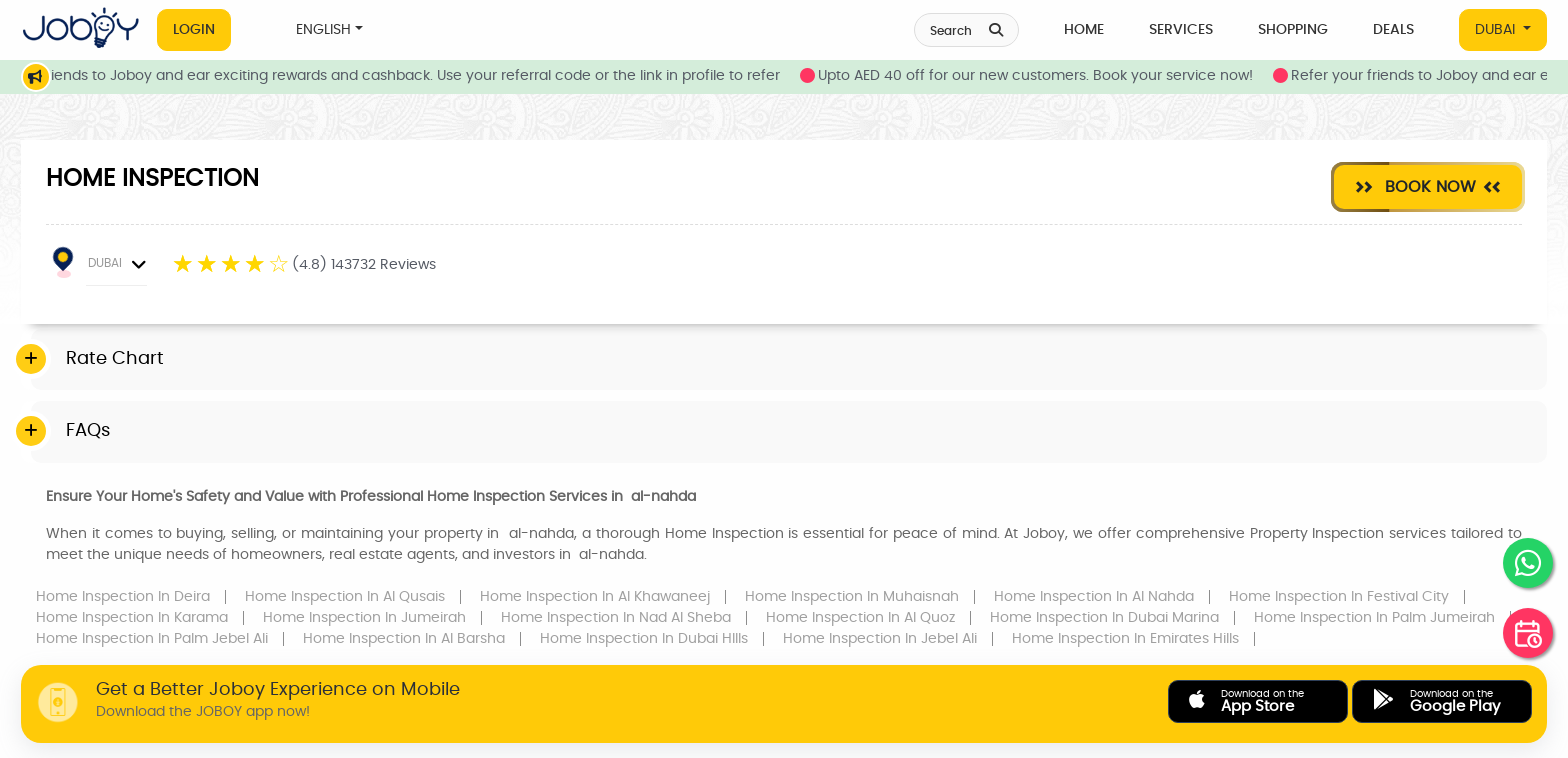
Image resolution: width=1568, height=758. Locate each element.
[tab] (789, 360)
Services (1181, 30)
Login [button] (194, 30)
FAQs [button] (88, 431)
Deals (1393, 30)
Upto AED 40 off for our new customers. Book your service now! (1059, 76)
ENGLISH (323, 30)
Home (1084, 30)
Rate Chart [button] (115, 359)
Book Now (1427, 186)
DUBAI (1497, 30)
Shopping (1293, 30)
